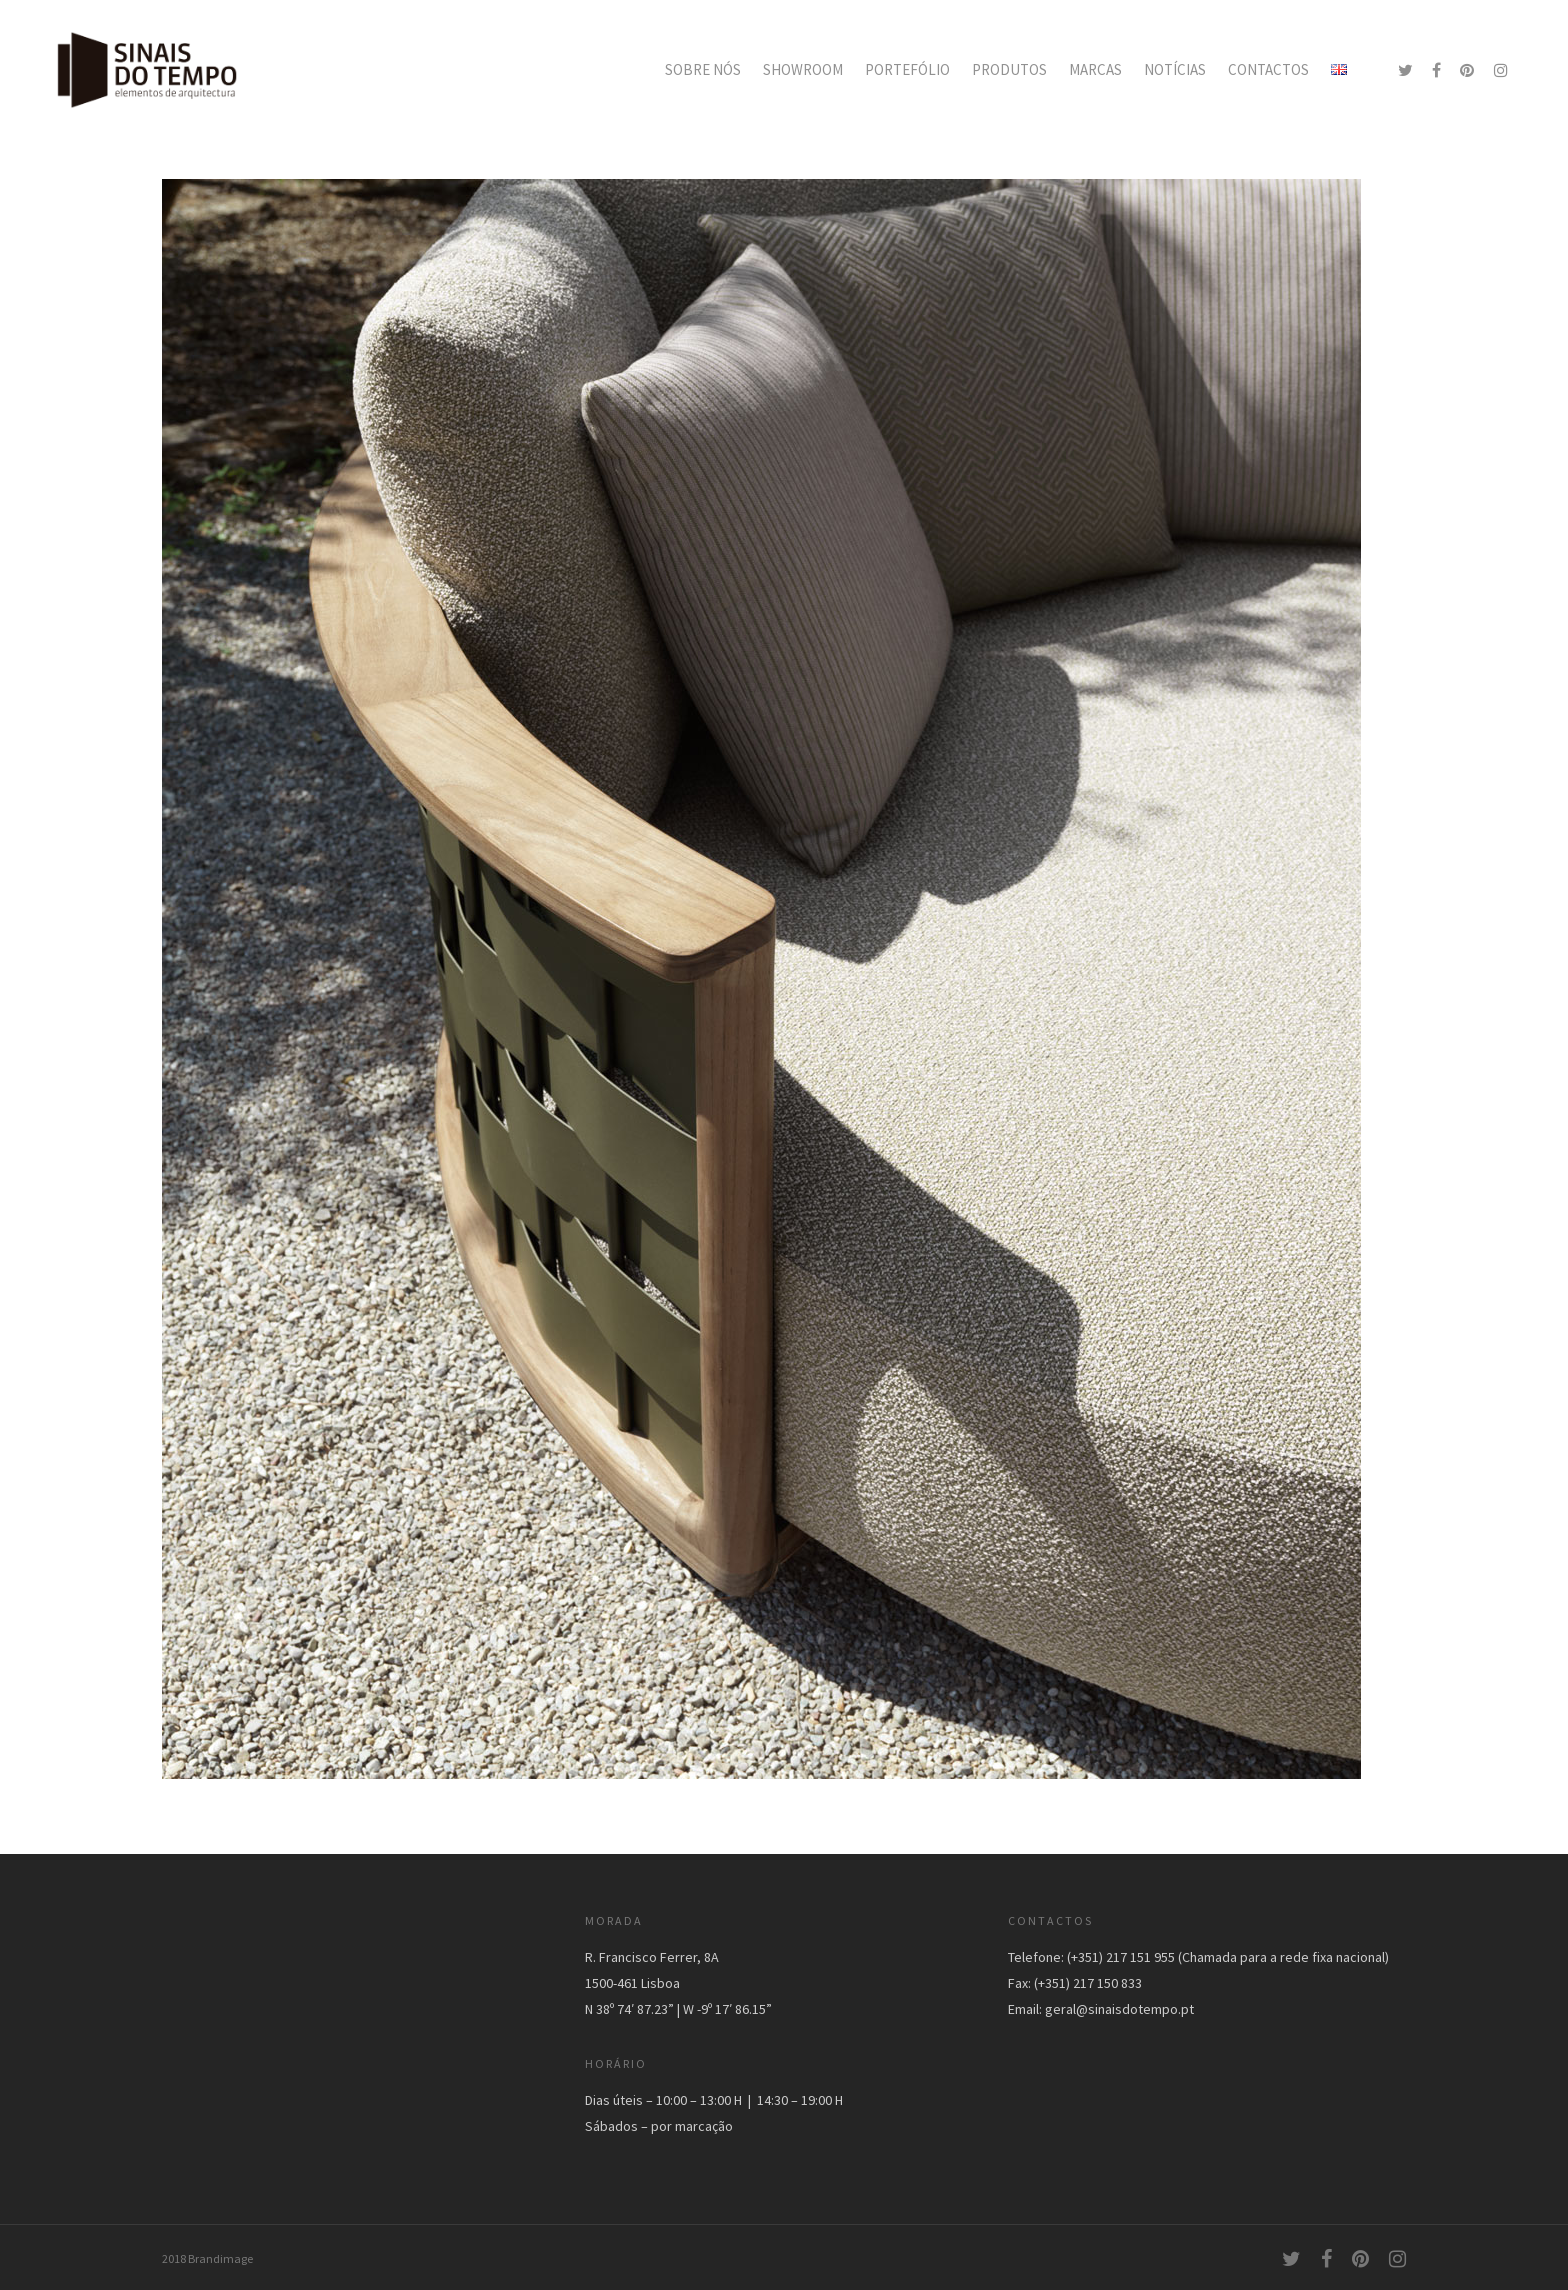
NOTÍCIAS (1175, 69)
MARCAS (1095, 69)
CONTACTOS (1268, 69)
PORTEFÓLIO (907, 69)
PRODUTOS (1009, 69)
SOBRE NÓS (703, 69)
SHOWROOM (803, 69)
